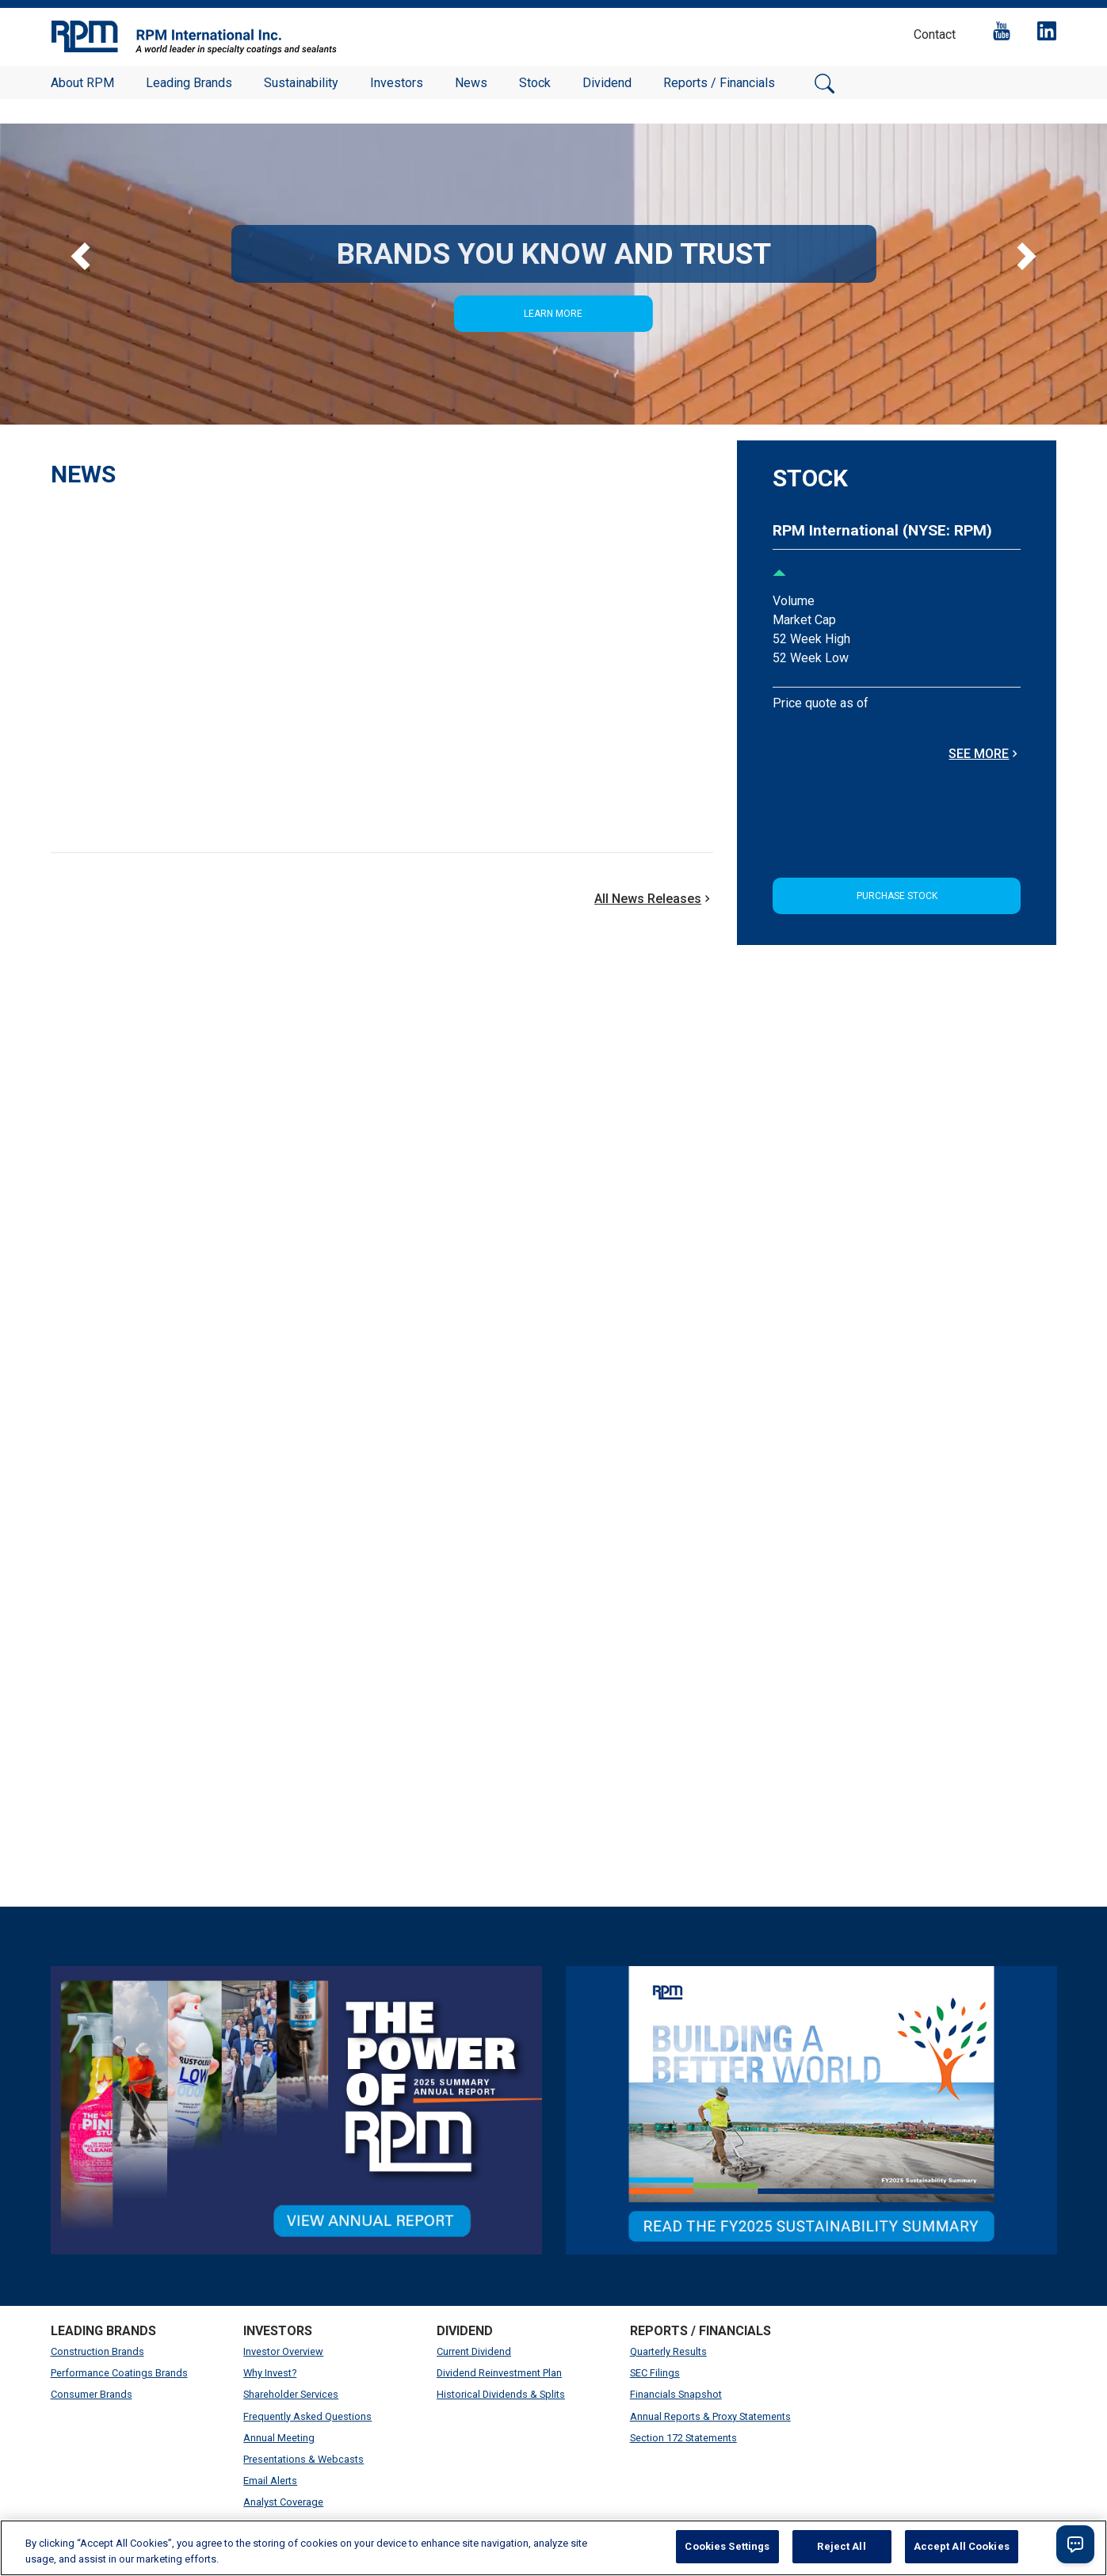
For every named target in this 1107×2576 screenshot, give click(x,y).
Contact (935, 34)
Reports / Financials (719, 82)
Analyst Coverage (283, 2502)
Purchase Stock (897, 895)
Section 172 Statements (683, 2438)
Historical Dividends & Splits (501, 2394)
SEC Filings (655, 2373)
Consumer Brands (91, 2394)
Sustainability (301, 82)
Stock (535, 82)
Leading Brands (189, 82)
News (471, 82)
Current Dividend (474, 2351)
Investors (396, 82)
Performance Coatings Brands (119, 2373)
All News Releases (653, 898)
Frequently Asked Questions (307, 2416)
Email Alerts (270, 2480)
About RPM (82, 82)
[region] (553, 2548)
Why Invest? (269, 2373)
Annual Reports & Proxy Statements (710, 2416)
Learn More (553, 313)
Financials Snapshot (676, 2394)
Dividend (607, 82)
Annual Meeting (279, 2438)
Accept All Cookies (962, 2546)
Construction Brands (97, 2351)
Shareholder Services (290, 2394)
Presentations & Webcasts (303, 2459)
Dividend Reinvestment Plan (499, 2373)
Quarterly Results (668, 2351)
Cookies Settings (727, 2546)
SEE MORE (985, 753)
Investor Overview (283, 2351)
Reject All (841, 2546)
